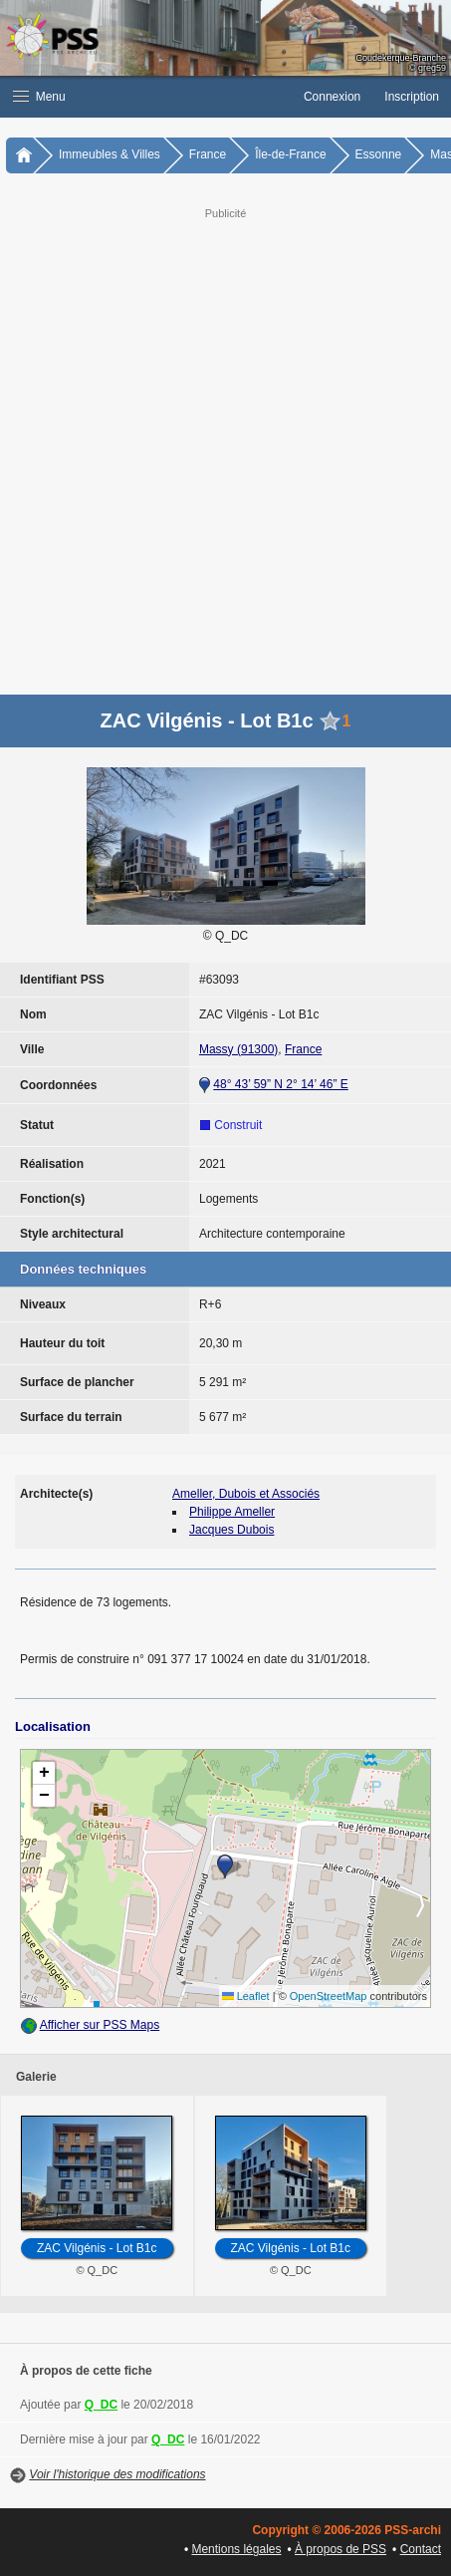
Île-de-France (290, 154)
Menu (39, 97)
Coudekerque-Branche (400, 58)
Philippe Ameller (232, 1512)
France (207, 154)
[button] (146, 97)
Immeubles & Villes (109, 154)
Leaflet (246, 1996)
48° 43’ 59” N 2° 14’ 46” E (280, 1084)
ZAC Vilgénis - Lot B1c (97, 2248)
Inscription (411, 97)
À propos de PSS (340, 2549)
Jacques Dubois (231, 1530)
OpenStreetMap (328, 1996)
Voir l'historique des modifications (117, 2474)
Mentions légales (236, 2549)
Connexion (332, 97)
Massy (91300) (238, 1049)
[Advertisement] (225, 449)
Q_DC (101, 2405)
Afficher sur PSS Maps (100, 2025)
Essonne (378, 154)
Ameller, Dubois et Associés (246, 1494)
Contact (420, 2549)
